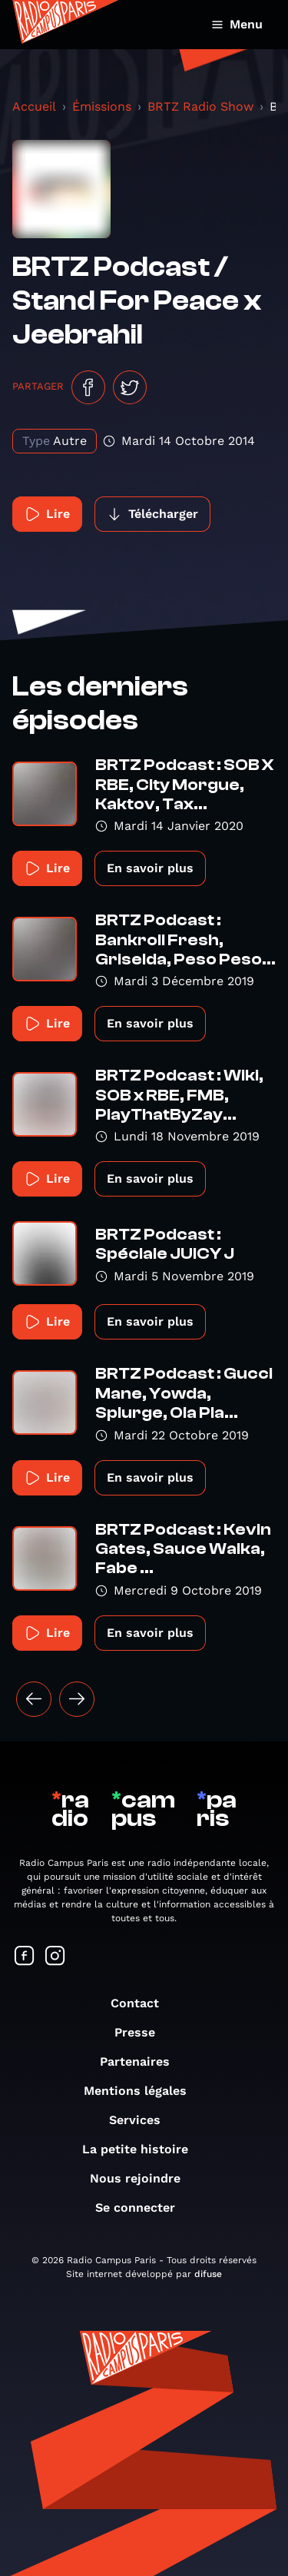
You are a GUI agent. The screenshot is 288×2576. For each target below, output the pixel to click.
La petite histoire (143, 2149)
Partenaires (142, 2061)
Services (142, 2120)
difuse (208, 2274)
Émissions (101, 106)
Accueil (34, 106)
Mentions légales (143, 2090)
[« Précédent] (34, 1699)
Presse (142, 2032)
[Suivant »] (77, 1699)
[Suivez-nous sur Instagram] (55, 1957)
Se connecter (142, 2207)
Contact (142, 2003)
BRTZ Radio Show (200, 106)
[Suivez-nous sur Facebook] (24, 1957)
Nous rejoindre (143, 2178)
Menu (237, 24)
